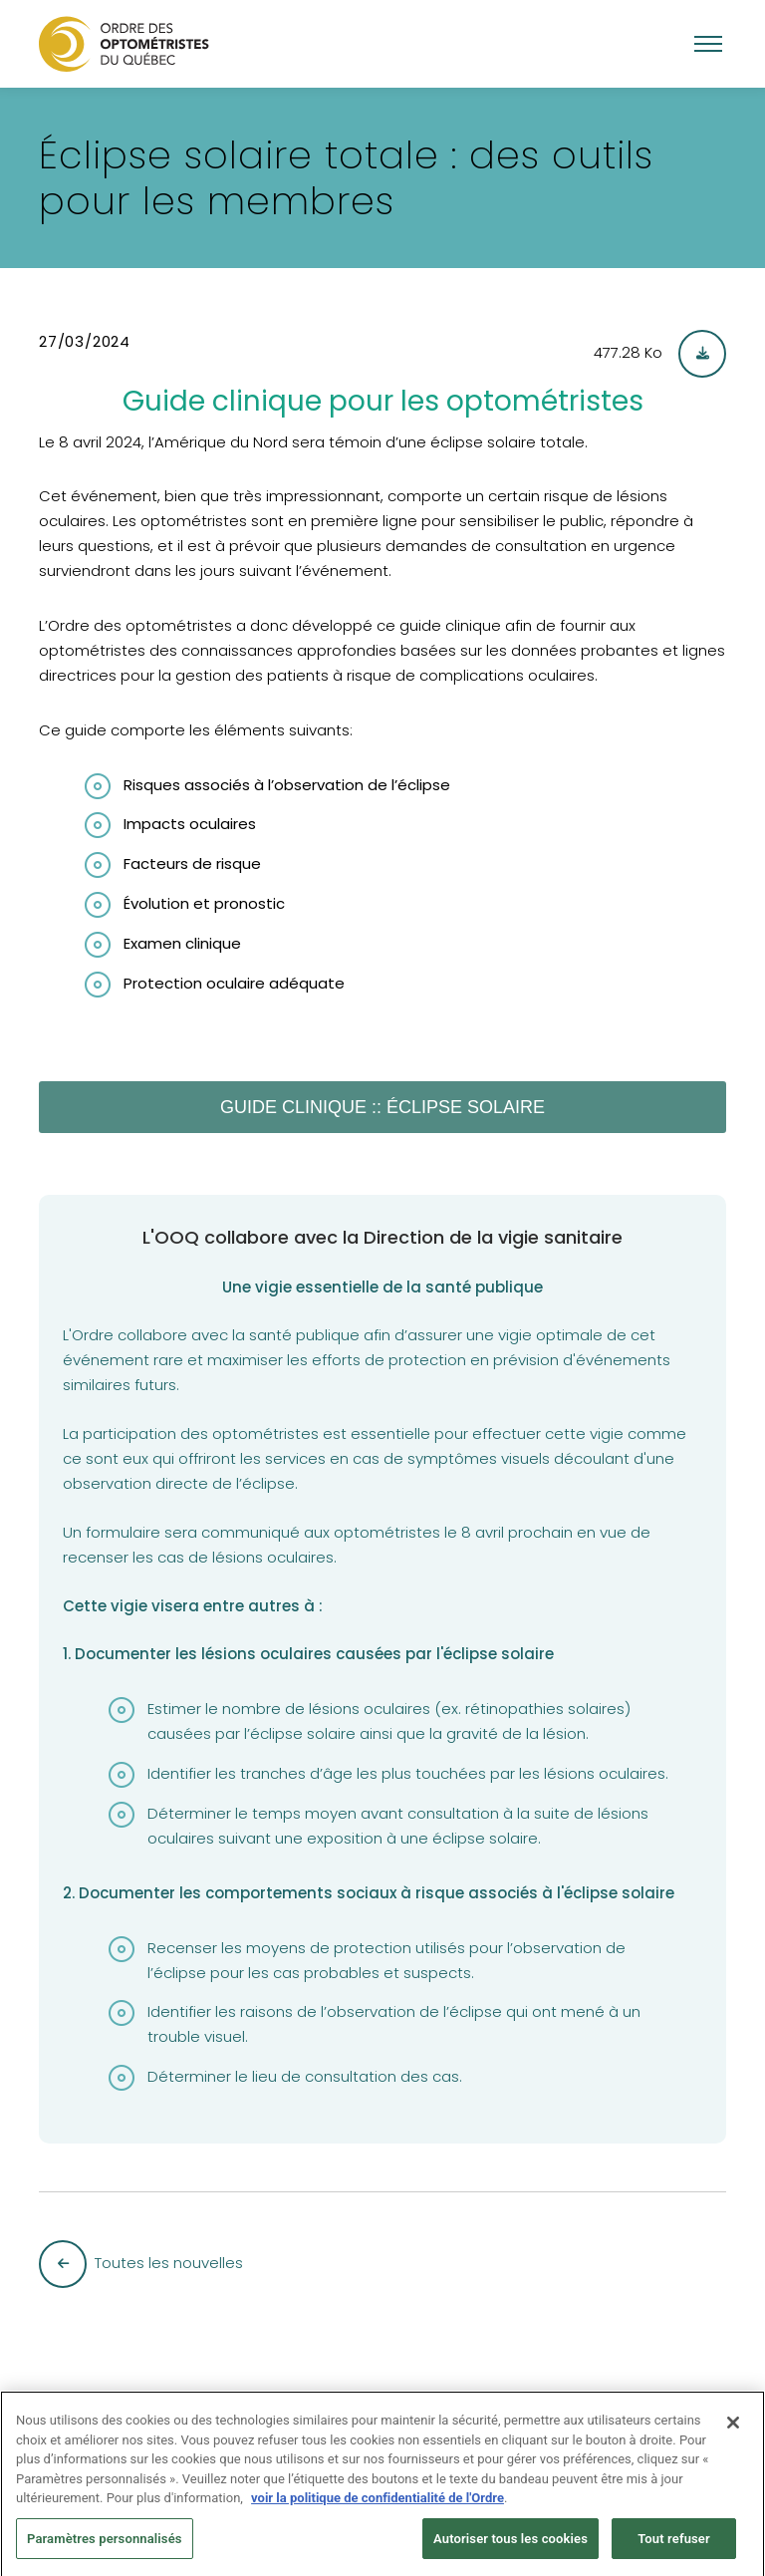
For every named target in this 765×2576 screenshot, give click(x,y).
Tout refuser (674, 2544)
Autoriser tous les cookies (510, 2544)
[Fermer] (733, 2428)
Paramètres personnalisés (104, 2544)
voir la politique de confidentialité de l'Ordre (377, 2503)
